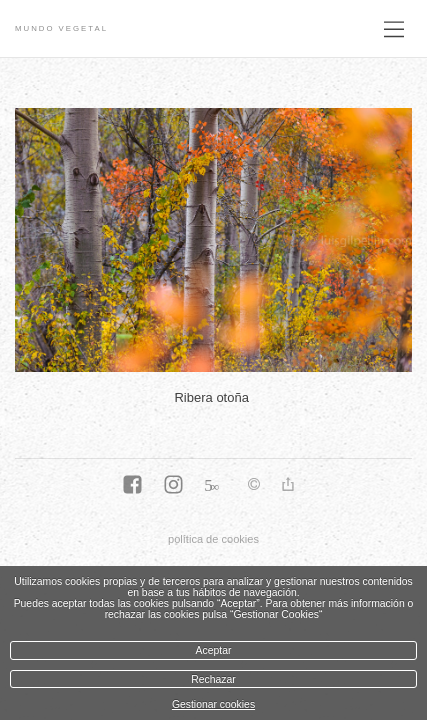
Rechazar (213, 679)
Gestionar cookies (213, 704)
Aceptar (214, 650)
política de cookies (213, 539)
